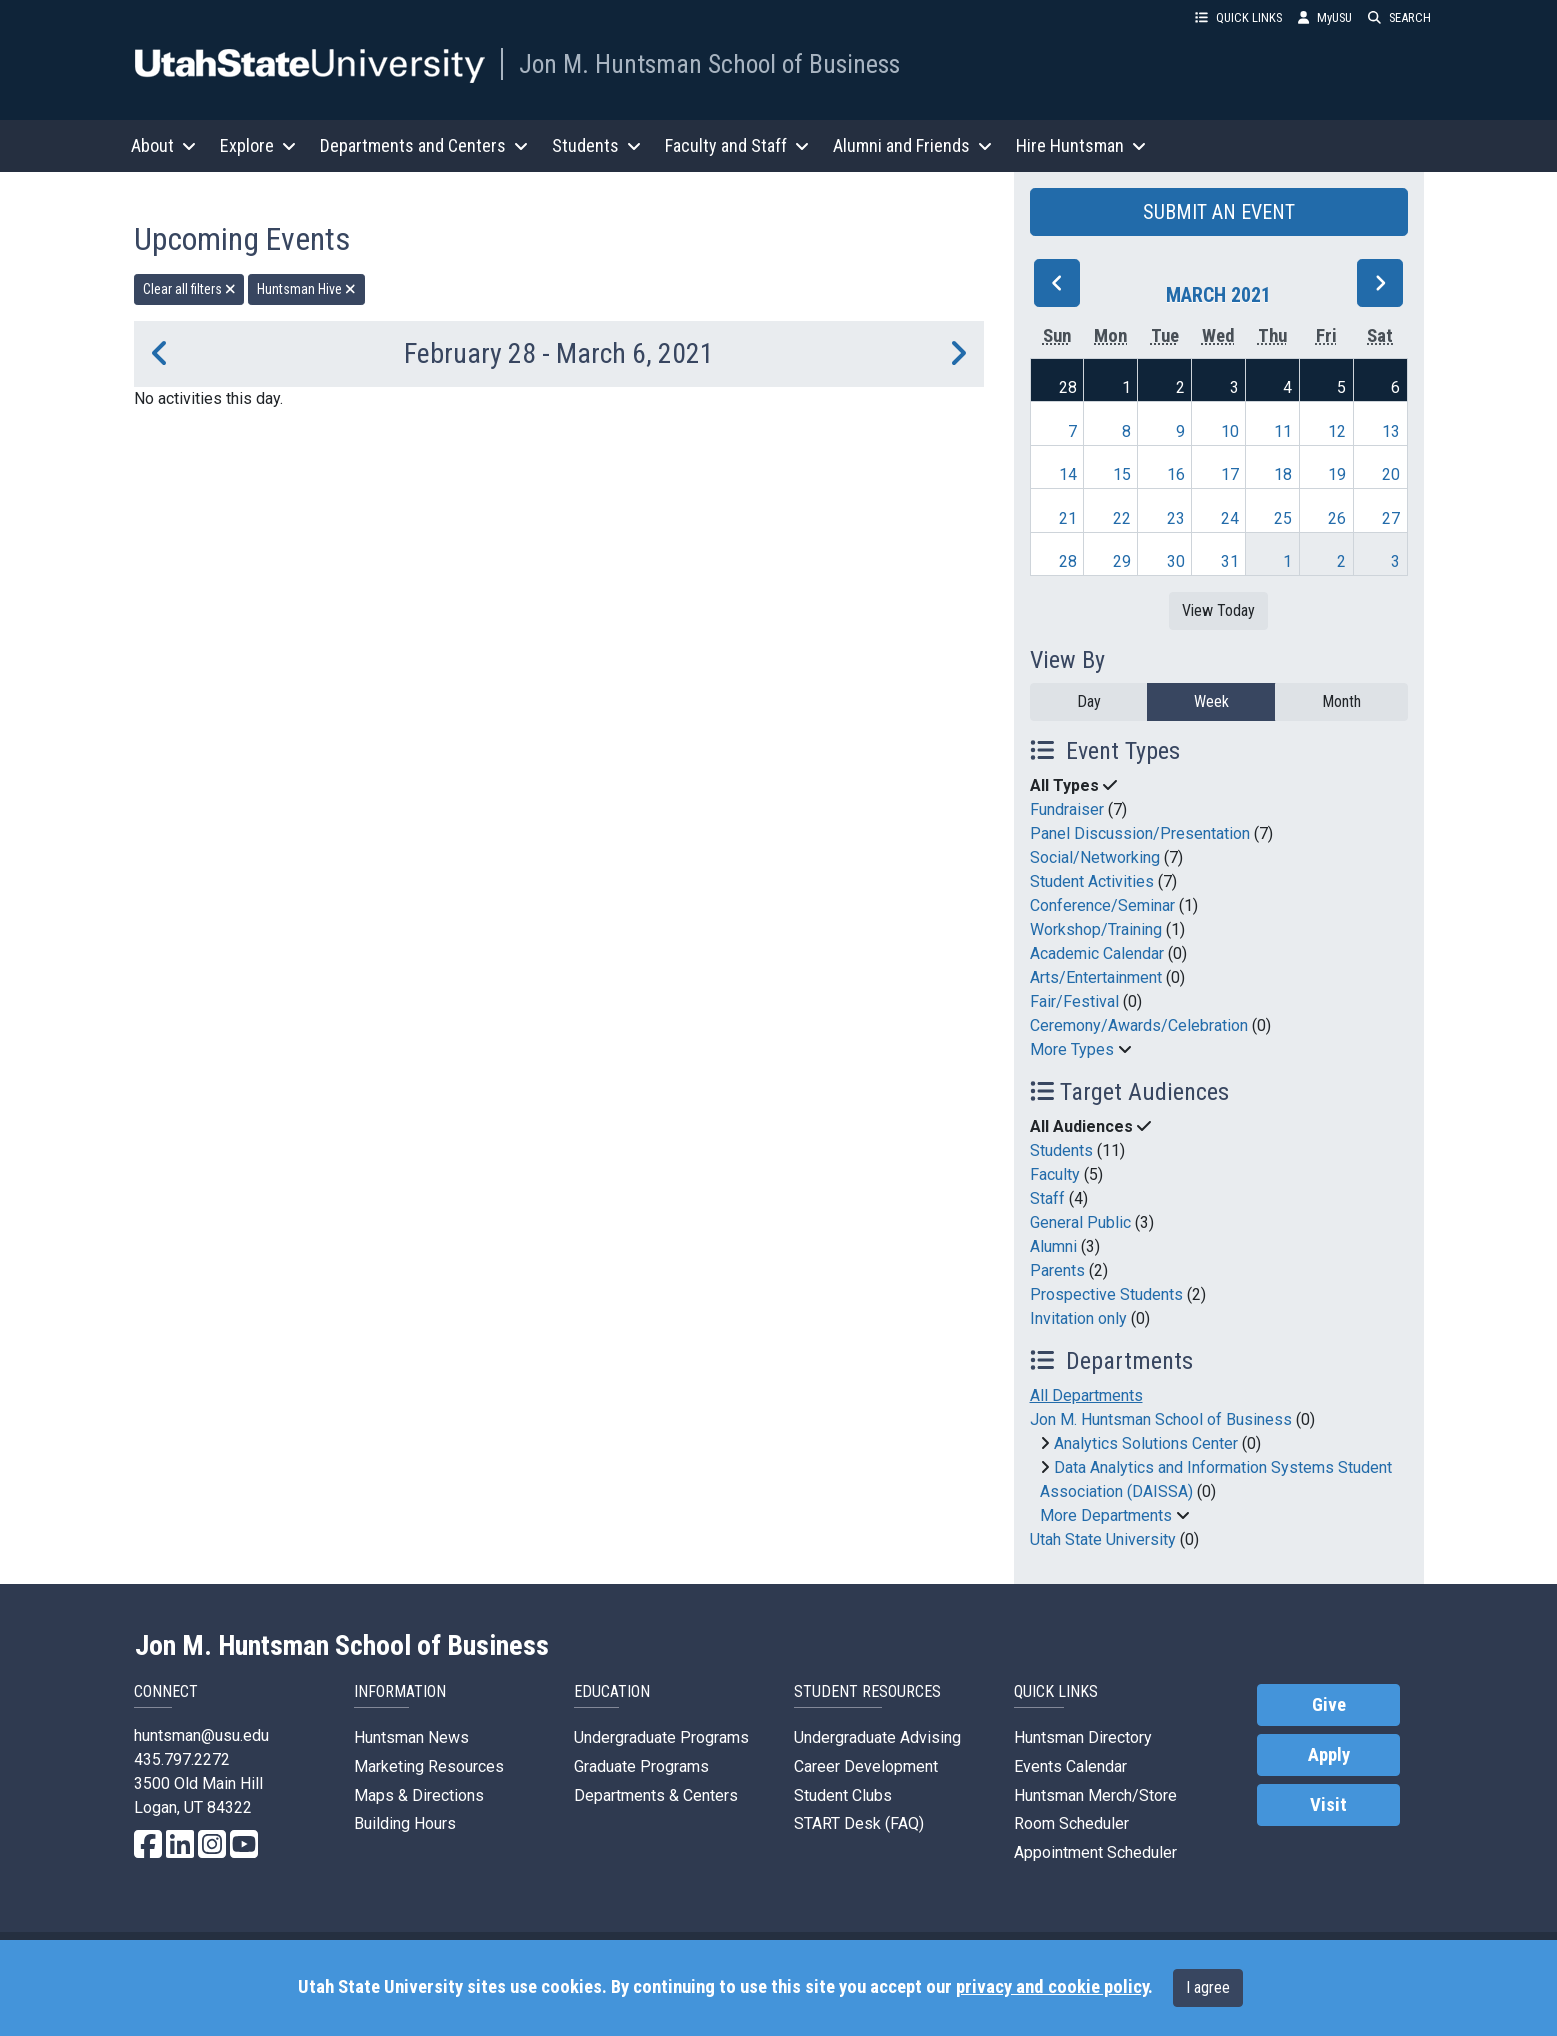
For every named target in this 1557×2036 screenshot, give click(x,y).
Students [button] (596, 145)
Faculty (1055, 1174)
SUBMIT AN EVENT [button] (1219, 212)
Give (1329, 1705)
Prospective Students (1106, 1294)
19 (1337, 474)
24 (1230, 518)
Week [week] (1211, 701)
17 (1230, 474)
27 (1391, 518)
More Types (1072, 1049)
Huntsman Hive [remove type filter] (306, 289)
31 (1230, 561)
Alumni (1053, 1246)
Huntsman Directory (1083, 1737)
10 (1230, 431)
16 (1176, 474)
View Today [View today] (1218, 610)
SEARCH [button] (1399, 17)
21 (1068, 518)
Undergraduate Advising (877, 1737)
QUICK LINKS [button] (1238, 17)
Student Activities (1092, 881)
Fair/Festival (1074, 1001)
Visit (1328, 1805)
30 (1176, 561)
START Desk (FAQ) (859, 1823)
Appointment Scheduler (1095, 1852)
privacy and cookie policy (1052, 1987)
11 (1283, 431)
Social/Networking (1095, 857)
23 (1176, 518)
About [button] (163, 145)
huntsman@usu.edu (201, 1735)
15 (1122, 474)
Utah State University (1103, 1539)
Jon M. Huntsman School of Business (709, 64)
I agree (1208, 1987)
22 (1122, 518)
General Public (1080, 1222)
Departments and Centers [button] (424, 145)
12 (1337, 431)
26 (1337, 518)
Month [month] (1341, 701)
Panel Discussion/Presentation (1140, 833)
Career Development (866, 1766)
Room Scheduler (1071, 1823)
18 (1283, 474)
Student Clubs (843, 1795)
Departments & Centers (656, 1795)
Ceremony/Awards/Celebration (1139, 1025)
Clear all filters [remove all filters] (189, 289)
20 (1391, 474)
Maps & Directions (419, 1795)
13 (1391, 431)
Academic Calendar (1097, 953)
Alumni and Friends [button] (912, 145)
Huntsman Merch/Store (1095, 1795)
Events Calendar (1070, 1766)
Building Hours (405, 1823)
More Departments (1106, 1515)
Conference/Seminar (1102, 905)
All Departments (1086, 1395)
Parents (1057, 1270)
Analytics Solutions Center (1146, 1443)
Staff (1047, 1198)
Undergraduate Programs (661, 1737)
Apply (1329, 1755)
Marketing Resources (429, 1766)
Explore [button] (258, 145)
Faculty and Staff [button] (737, 145)
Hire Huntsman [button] (1081, 145)
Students (1061, 1150)
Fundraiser (1067, 809)
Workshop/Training (1096, 929)
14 (1068, 474)
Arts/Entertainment (1096, 977)
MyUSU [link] (1325, 17)
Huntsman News (411, 1737)
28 (1068, 387)
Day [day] (1089, 701)
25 (1283, 518)
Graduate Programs (641, 1766)
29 (1122, 561)
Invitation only (1078, 1318)
